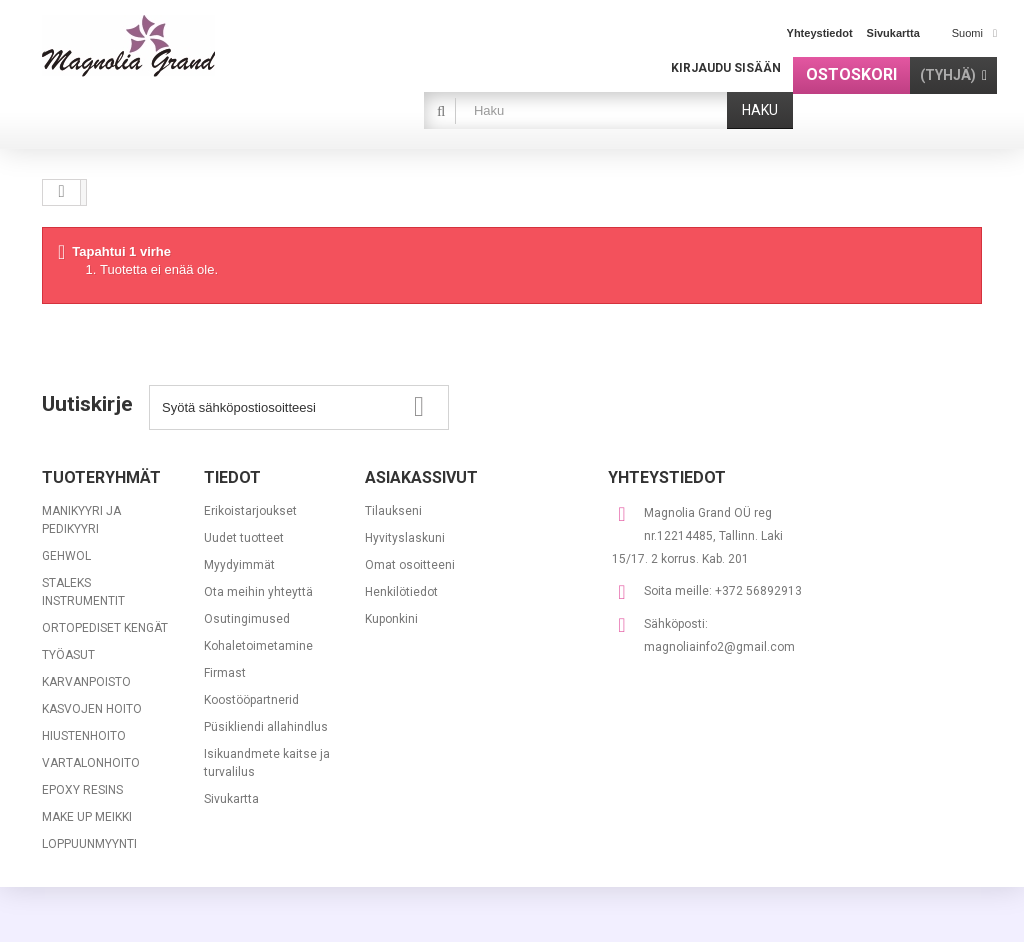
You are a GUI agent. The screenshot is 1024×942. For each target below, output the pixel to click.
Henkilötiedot (401, 592)
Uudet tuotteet (244, 538)
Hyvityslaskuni (405, 538)
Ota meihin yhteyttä (258, 592)
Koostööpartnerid (251, 700)
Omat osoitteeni (410, 565)
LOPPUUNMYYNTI (89, 844)
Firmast (225, 673)
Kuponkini (391, 619)
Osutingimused (247, 619)
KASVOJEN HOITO (92, 709)
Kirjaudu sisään (726, 68)
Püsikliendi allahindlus (266, 727)
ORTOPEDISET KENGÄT (105, 628)
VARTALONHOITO (91, 763)
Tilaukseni (393, 511)
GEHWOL (66, 556)
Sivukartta (231, 799)
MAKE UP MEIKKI (87, 817)
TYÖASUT (68, 655)
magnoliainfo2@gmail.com (719, 647)
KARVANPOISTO (86, 682)
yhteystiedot (820, 33)
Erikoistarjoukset (250, 511)
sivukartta (893, 33)
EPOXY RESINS (82, 790)
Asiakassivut (421, 477)
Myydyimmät (239, 565)
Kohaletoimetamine (258, 646)
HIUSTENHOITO (84, 736)
